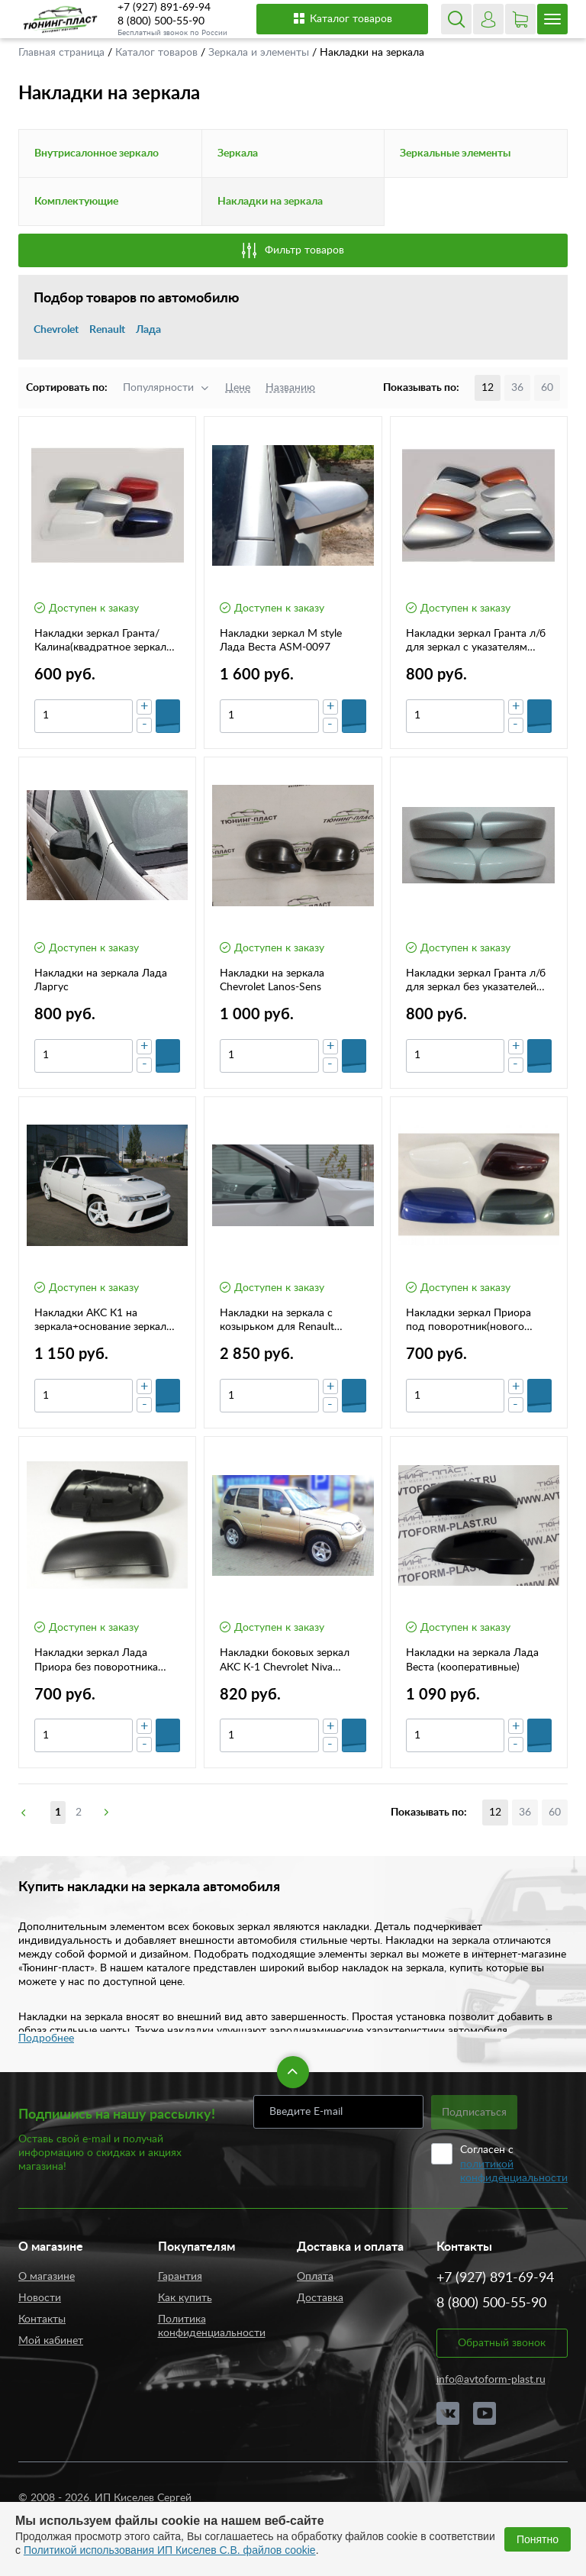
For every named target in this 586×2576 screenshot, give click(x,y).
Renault (107, 329)
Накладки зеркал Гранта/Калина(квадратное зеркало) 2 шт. (104, 641)
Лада (148, 329)
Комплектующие (76, 201)
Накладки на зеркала (270, 201)
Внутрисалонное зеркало (96, 153)
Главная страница (63, 52)
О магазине (46, 2276)
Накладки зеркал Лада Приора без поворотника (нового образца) (96, 1661)
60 (547, 388)
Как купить (185, 2298)
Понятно (538, 2539)
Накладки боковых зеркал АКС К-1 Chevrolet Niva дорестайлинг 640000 (284, 1661)
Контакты (42, 2319)
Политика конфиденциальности (212, 2326)
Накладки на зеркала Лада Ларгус (100, 980)
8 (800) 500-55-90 (161, 21)
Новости (39, 2298)
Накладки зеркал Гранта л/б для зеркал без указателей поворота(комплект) (476, 981)
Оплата (315, 2276)
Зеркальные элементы (455, 153)
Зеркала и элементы (260, 52)
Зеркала (237, 153)
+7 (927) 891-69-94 (164, 7)
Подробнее (46, 2038)
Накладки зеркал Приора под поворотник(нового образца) (468, 1321)
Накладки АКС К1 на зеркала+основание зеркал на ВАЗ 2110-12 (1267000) (100, 1321)
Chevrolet (56, 329)
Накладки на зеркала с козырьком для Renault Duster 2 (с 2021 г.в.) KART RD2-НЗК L (284, 1321)
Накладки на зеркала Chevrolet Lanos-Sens (272, 980)
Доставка (320, 2298)
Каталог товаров (342, 18)
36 (517, 388)
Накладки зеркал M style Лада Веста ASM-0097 (281, 640)
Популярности (158, 388)
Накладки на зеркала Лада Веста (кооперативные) (472, 1660)
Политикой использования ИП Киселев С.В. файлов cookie (170, 2550)
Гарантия (180, 2276)
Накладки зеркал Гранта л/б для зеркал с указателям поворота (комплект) (476, 641)
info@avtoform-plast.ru (491, 2379)
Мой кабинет (50, 2341)
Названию (290, 388)
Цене (237, 388)
